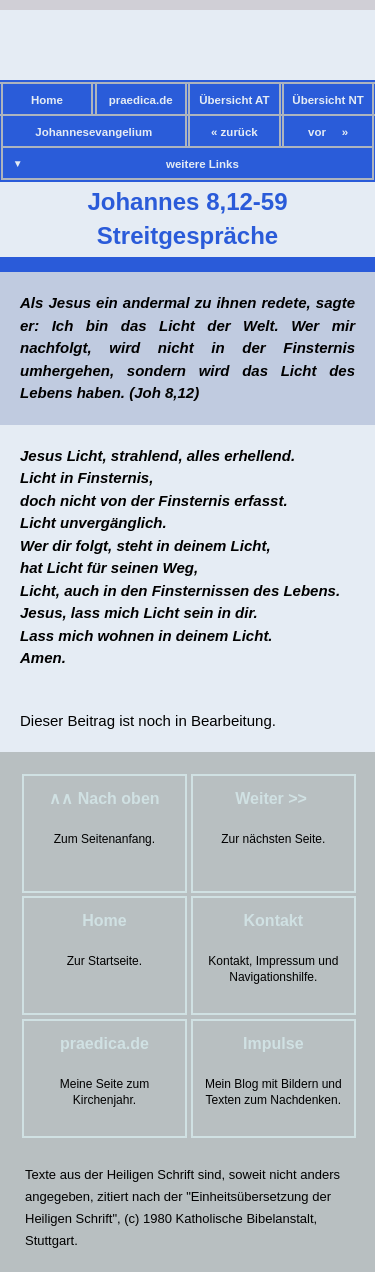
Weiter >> (273, 798)
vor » (328, 132)
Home (47, 100)
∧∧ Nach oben (104, 798)
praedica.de (141, 100)
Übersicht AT (234, 100)
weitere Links (202, 164)
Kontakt (274, 920)
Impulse (273, 1043)
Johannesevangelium (93, 132)
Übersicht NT (328, 100)
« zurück (234, 132)
